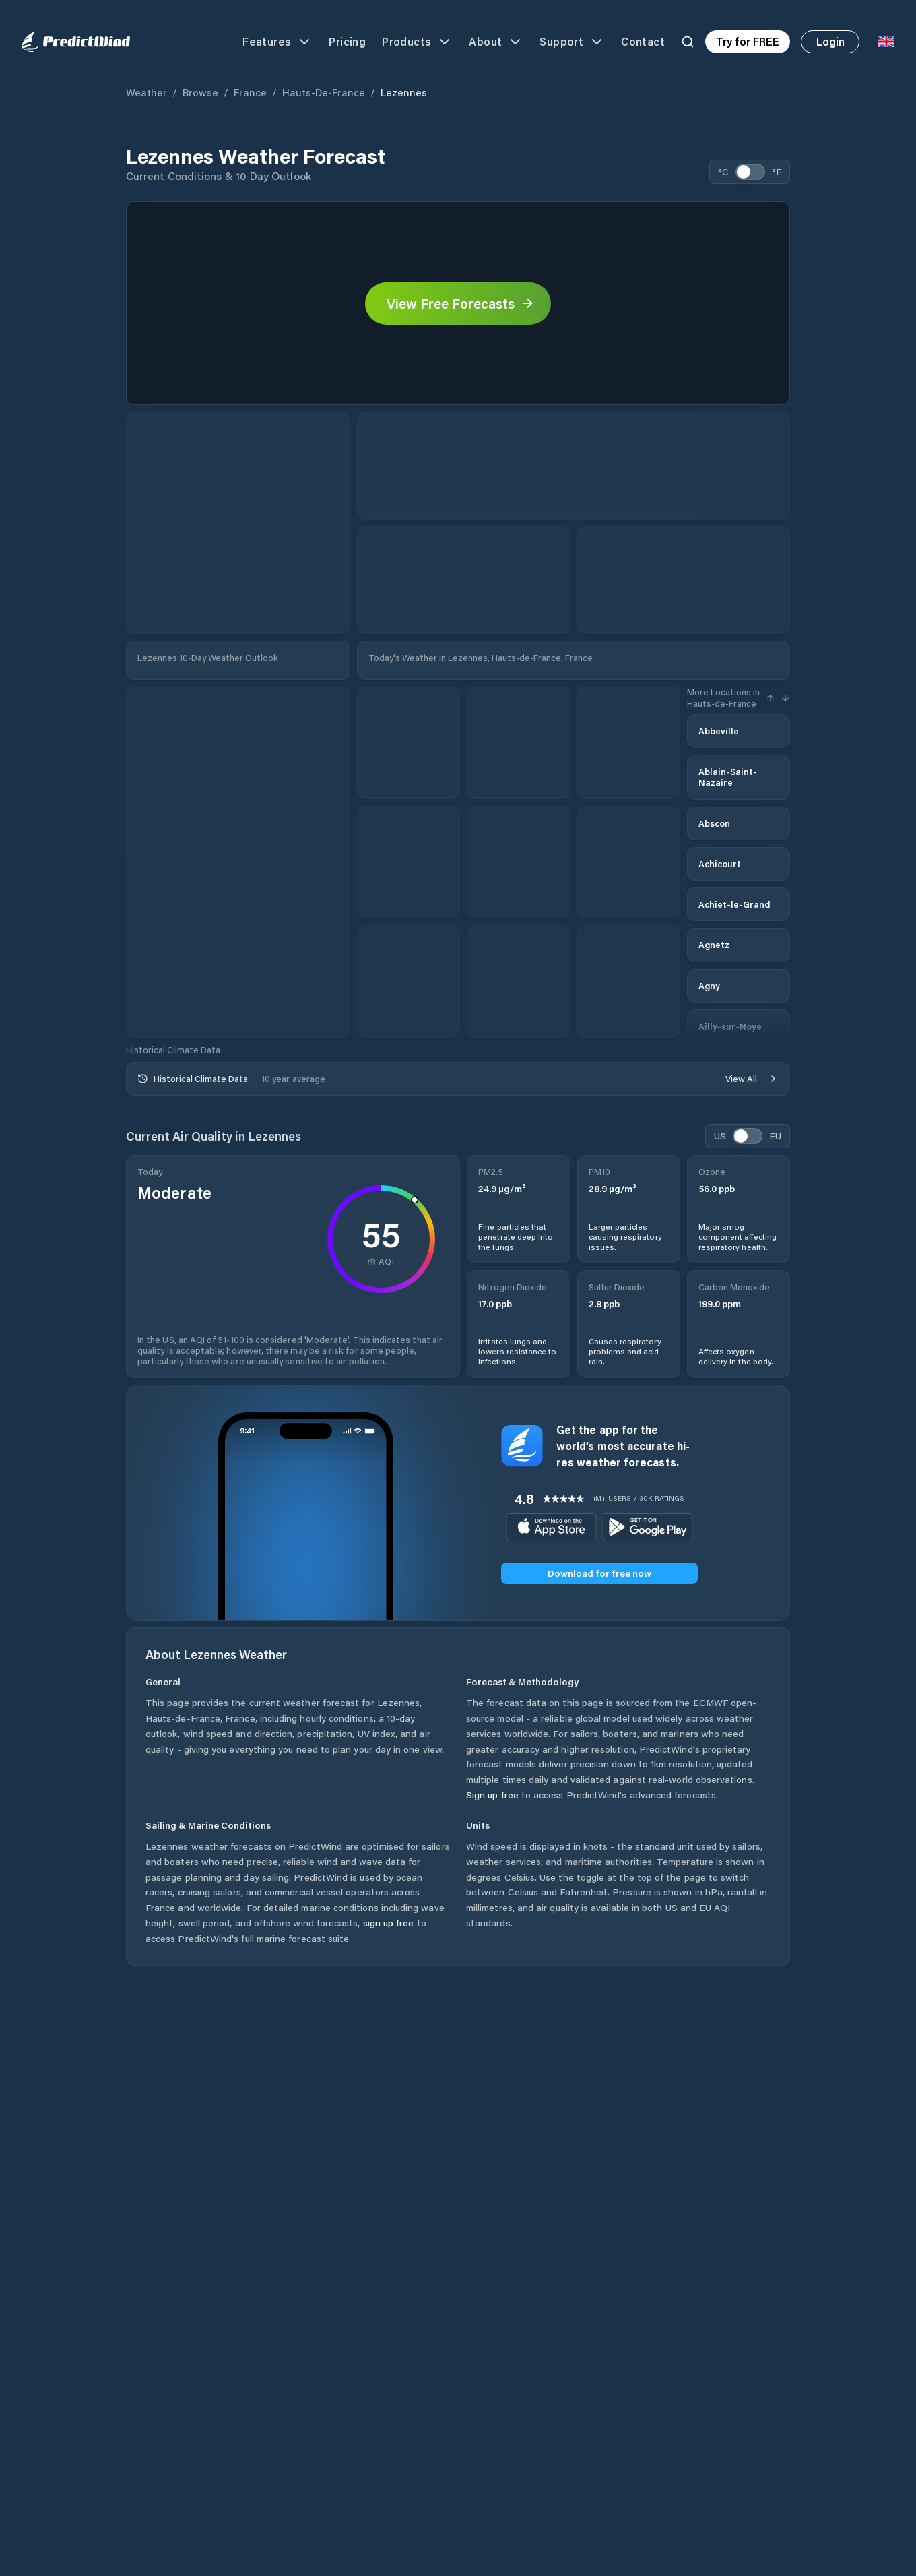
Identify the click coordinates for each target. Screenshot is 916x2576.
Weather (146, 92)
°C (723, 171)
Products (417, 42)
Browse (200, 92)
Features (277, 42)
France (250, 92)
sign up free (388, 1922)
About (496, 42)
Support (572, 42)
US (720, 1135)
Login (830, 41)
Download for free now (599, 1573)
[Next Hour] (784, 698)
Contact (643, 41)
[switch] (750, 172)
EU (775, 1135)
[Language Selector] (886, 42)
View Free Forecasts (461, 303)
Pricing (347, 41)
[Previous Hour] (772, 698)
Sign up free (492, 1794)
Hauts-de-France (323, 92)
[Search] (687, 42)
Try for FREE (747, 41)
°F (776, 171)
